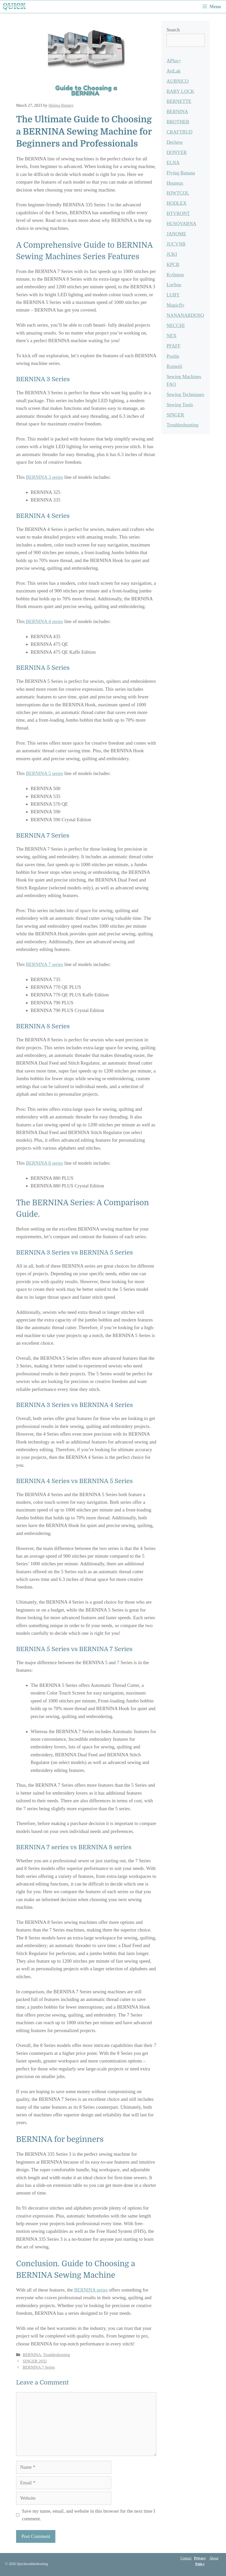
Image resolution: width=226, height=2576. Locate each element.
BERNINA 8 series (44, 1163)
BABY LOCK (180, 91)
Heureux (175, 183)
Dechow (175, 142)
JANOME (176, 233)
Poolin (173, 356)
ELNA (173, 162)
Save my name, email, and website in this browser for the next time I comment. (88, 2514)
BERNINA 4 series (44, 621)
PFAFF (174, 346)
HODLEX (176, 203)
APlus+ (174, 60)
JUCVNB (176, 244)
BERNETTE (179, 101)
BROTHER (178, 121)
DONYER (177, 152)
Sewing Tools (180, 404)
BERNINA (32, 2355)
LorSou (174, 284)
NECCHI (176, 325)
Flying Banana (181, 172)
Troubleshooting (56, 2355)
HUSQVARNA (181, 223)
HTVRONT (178, 213)
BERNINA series (91, 2290)
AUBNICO (178, 81)
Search (173, 29)
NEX (172, 335)
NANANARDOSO (185, 315)
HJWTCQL (178, 193)
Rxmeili (174, 366)
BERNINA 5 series (44, 773)
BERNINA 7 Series (39, 2367)
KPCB (173, 264)
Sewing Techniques (185, 394)
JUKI (172, 254)
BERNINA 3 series (44, 477)
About (213, 2558)
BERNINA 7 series (44, 964)
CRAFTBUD (179, 132)
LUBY (173, 294)
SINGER (175, 415)
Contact (186, 2558)
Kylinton (175, 274)
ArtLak (174, 71)
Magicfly (175, 305)
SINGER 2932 (35, 2361)
